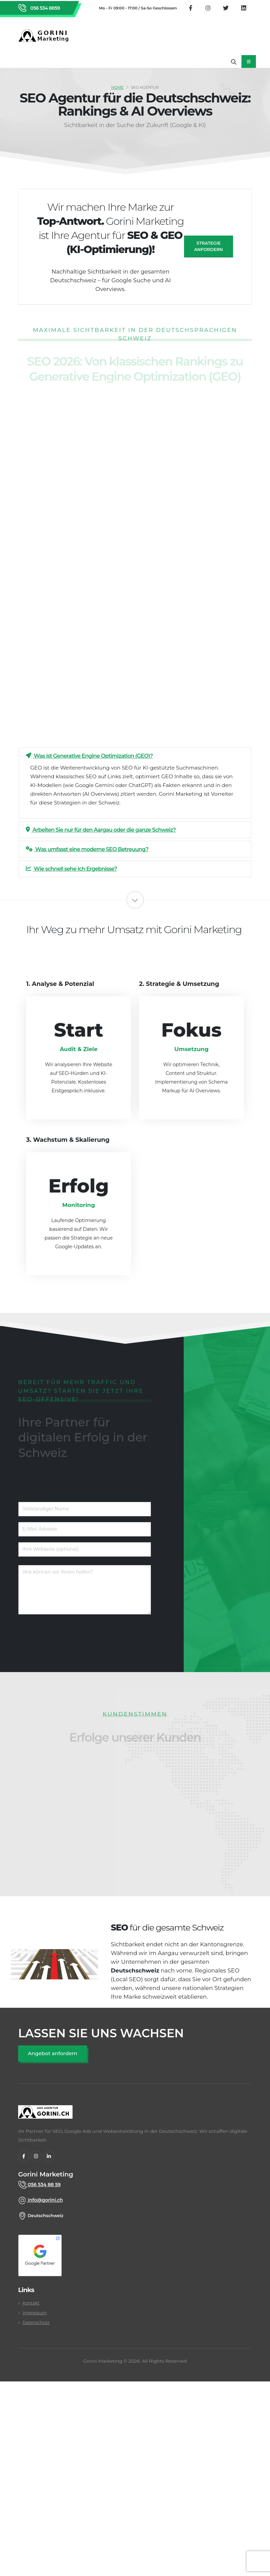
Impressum (34, 2312)
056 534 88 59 (44, 2184)
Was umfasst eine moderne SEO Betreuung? (87, 849)
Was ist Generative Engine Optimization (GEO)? (89, 756)
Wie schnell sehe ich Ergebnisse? (71, 869)
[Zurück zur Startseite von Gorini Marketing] (45, 35)
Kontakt (30, 2302)
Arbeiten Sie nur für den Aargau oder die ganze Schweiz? (101, 830)
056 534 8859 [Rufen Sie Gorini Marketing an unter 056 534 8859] (44, 8)
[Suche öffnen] (233, 61)
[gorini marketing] (45, 2115)
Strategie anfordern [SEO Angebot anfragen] (208, 246)
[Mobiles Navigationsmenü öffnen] (248, 61)
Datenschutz (36, 2322)
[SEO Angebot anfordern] (52, 2053)
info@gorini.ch (45, 2200)
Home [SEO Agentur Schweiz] (117, 87)
